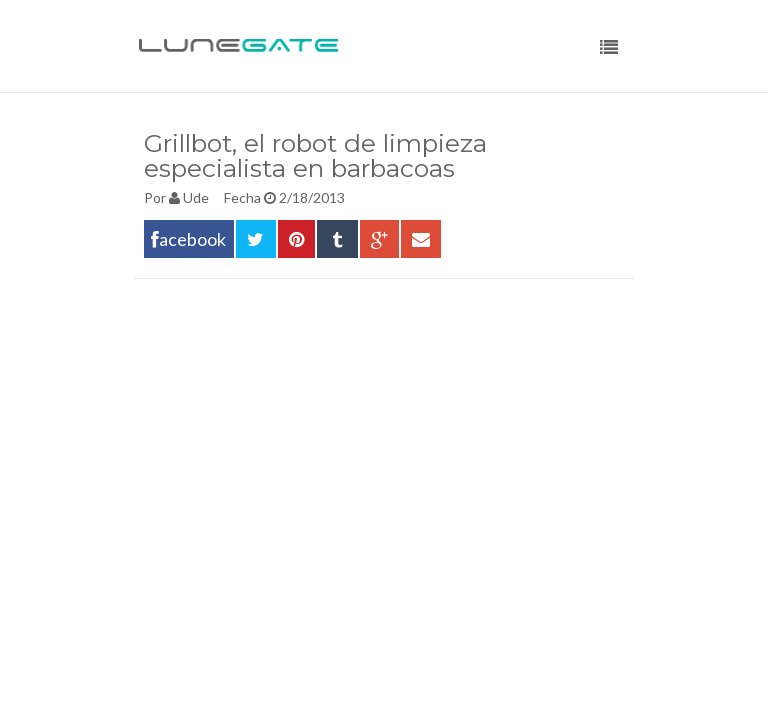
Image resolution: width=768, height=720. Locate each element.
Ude (196, 197)
